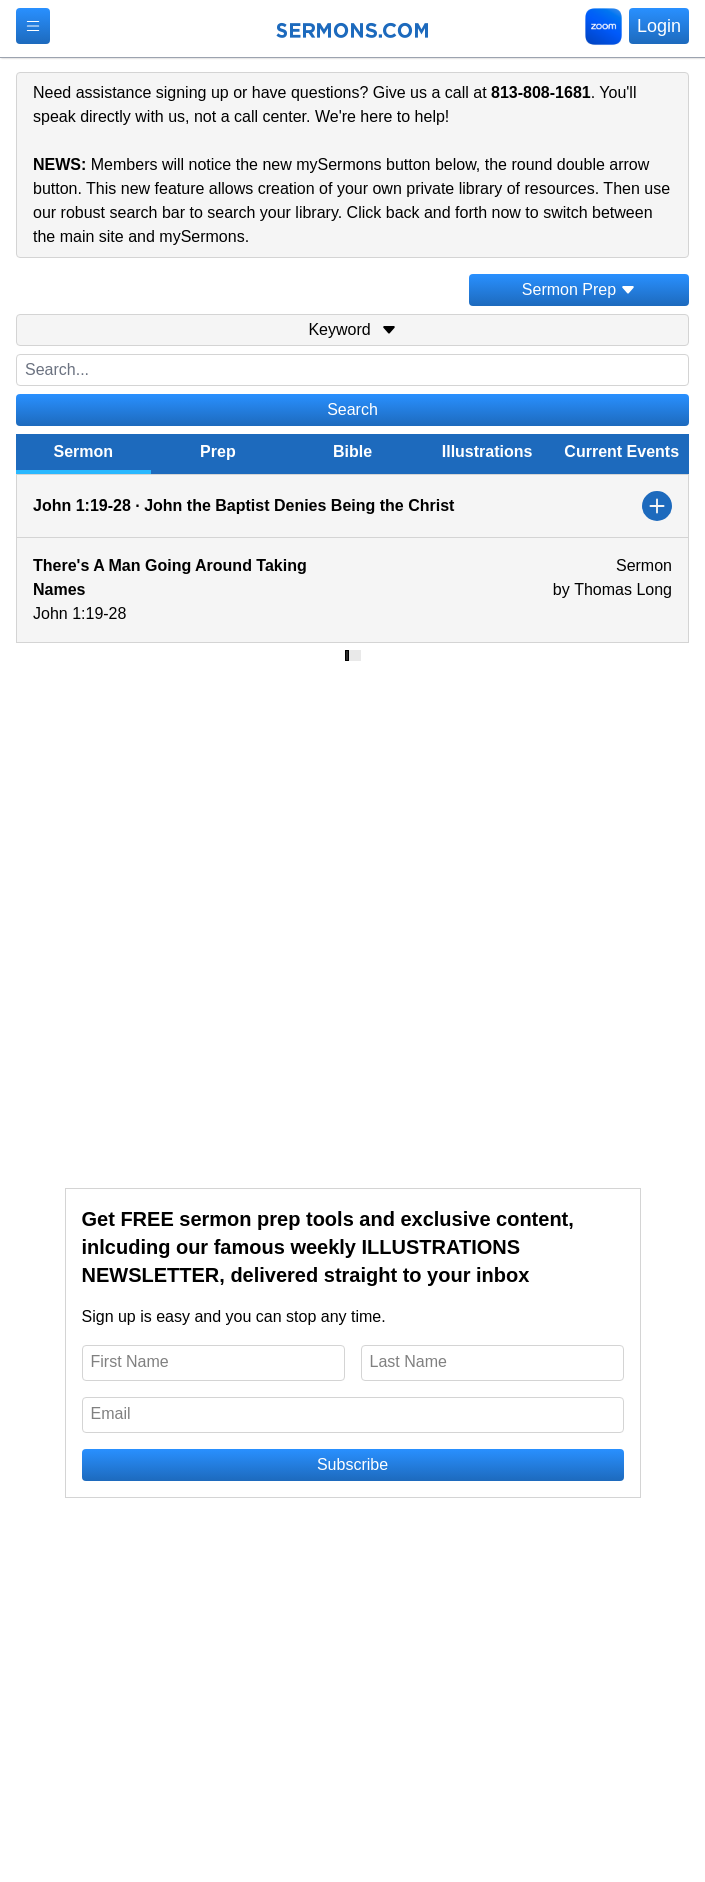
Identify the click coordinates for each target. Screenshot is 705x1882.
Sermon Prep (579, 289)
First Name (130, 1361)
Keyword (352, 329)
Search (352, 409)
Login (659, 26)
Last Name (408, 1361)
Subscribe (352, 1464)
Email (111, 1413)
